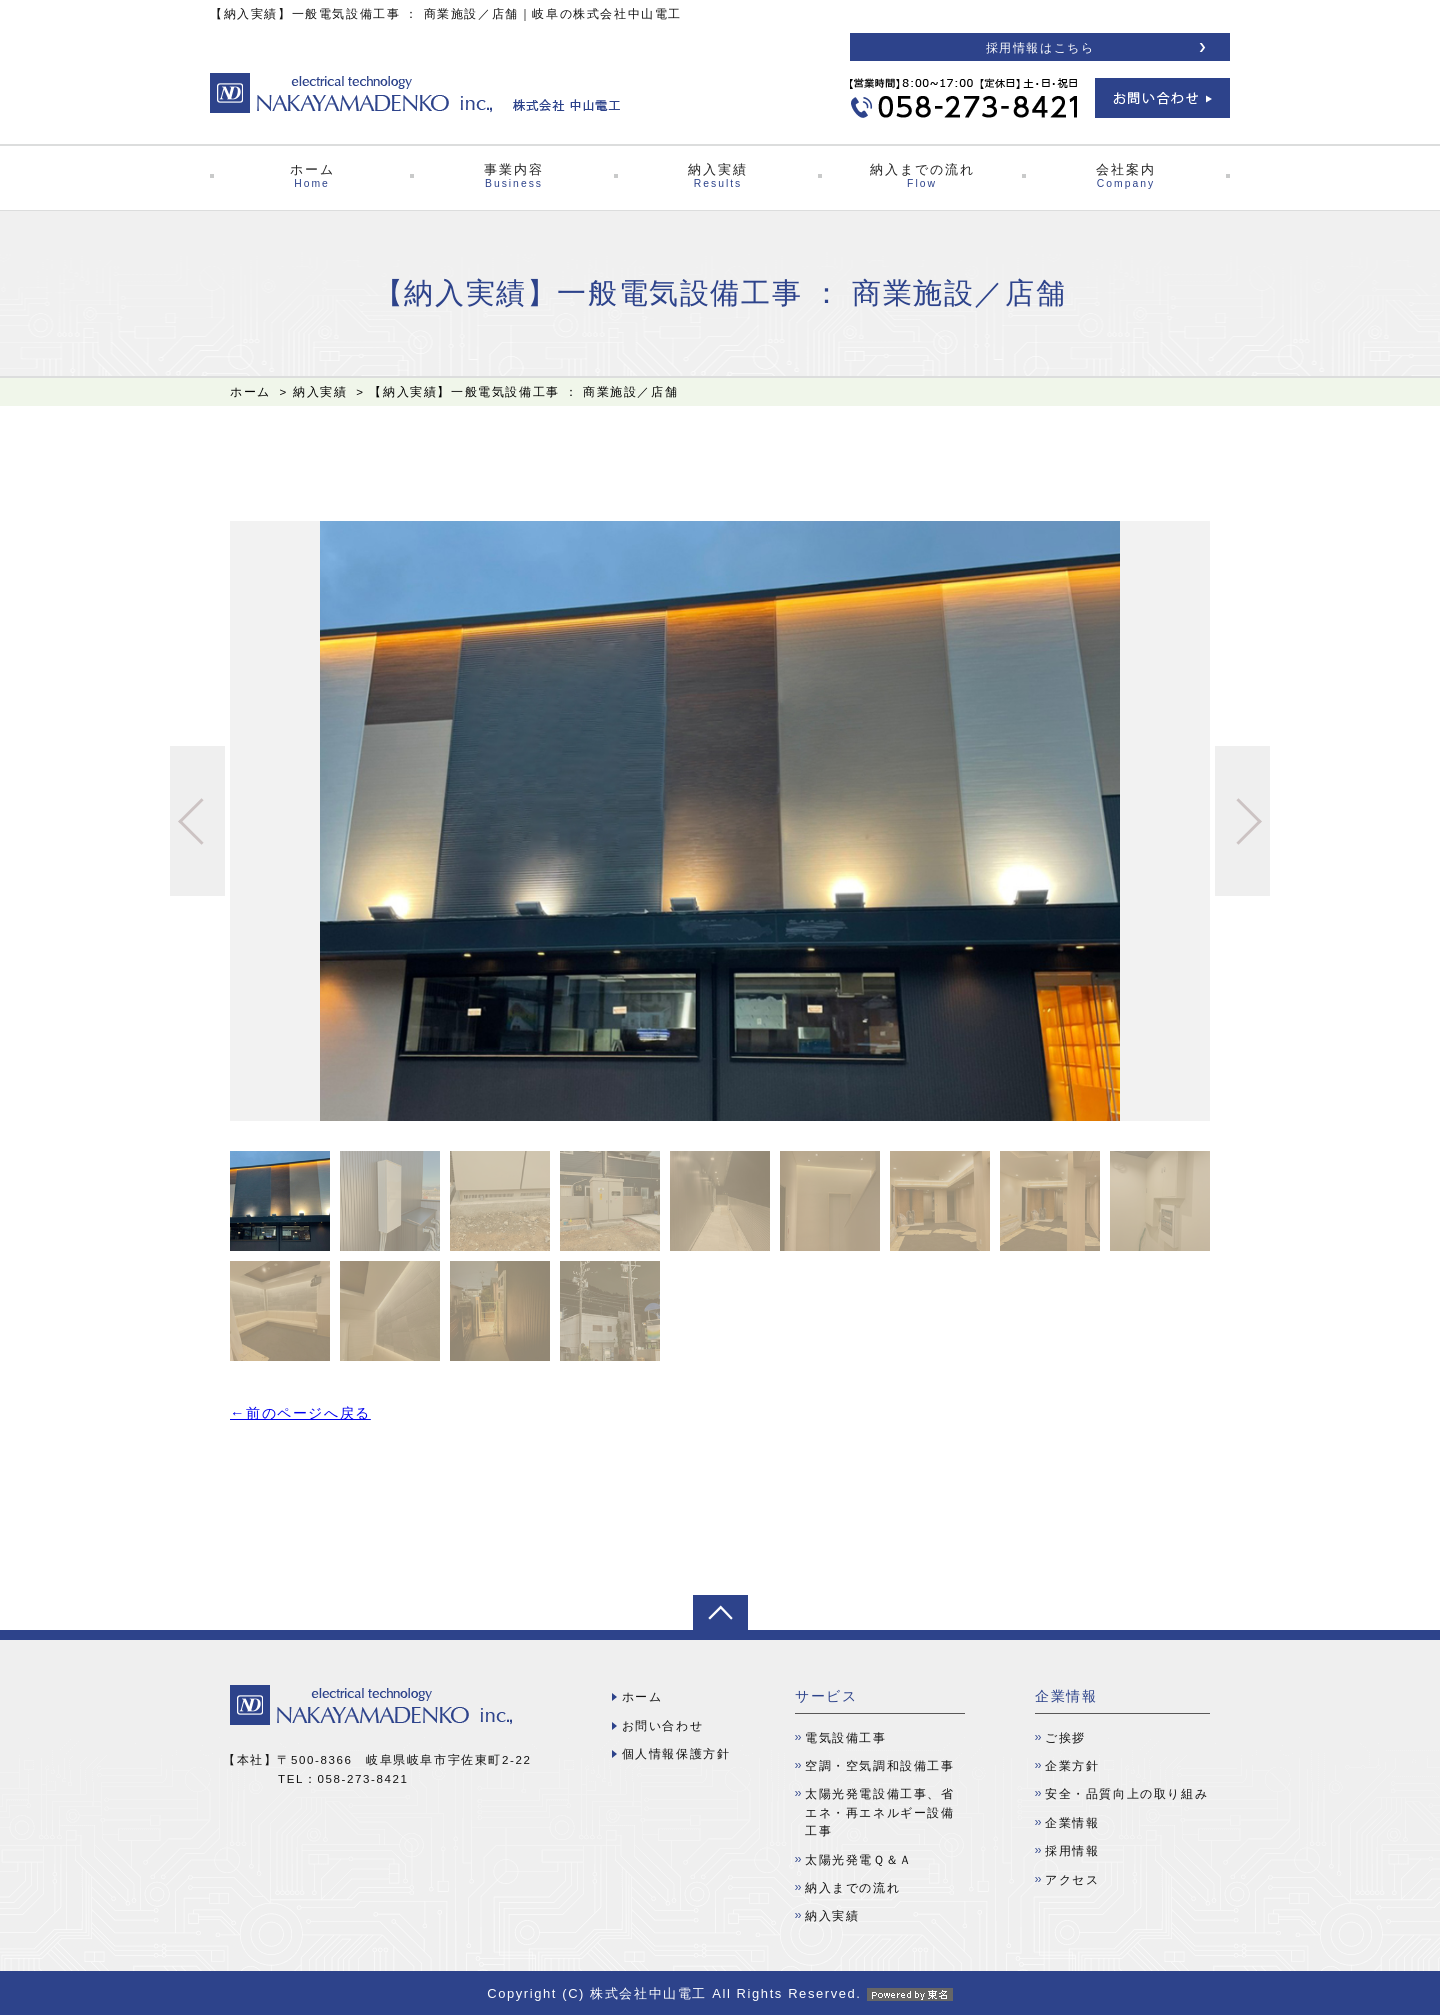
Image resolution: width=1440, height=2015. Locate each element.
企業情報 (1072, 1823)
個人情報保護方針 (676, 1754)
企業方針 (1072, 1766)
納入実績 (718, 176)
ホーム (312, 176)
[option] (720, 821)
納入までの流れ (922, 176)
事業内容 (514, 176)
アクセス (1072, 1880)
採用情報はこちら (1040, 48)
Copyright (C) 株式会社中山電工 (720, 1993)
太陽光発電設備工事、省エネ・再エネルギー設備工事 (880, 1812)
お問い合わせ (663, 1726)
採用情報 (1072, 1851)
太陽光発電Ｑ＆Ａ (859, 1860)
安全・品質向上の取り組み (1126, 1794)
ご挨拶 (1065, 1738)
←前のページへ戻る (300, 1413)
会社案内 (1126, 176)
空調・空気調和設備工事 (880, 1766)
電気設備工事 (846, 1738)
